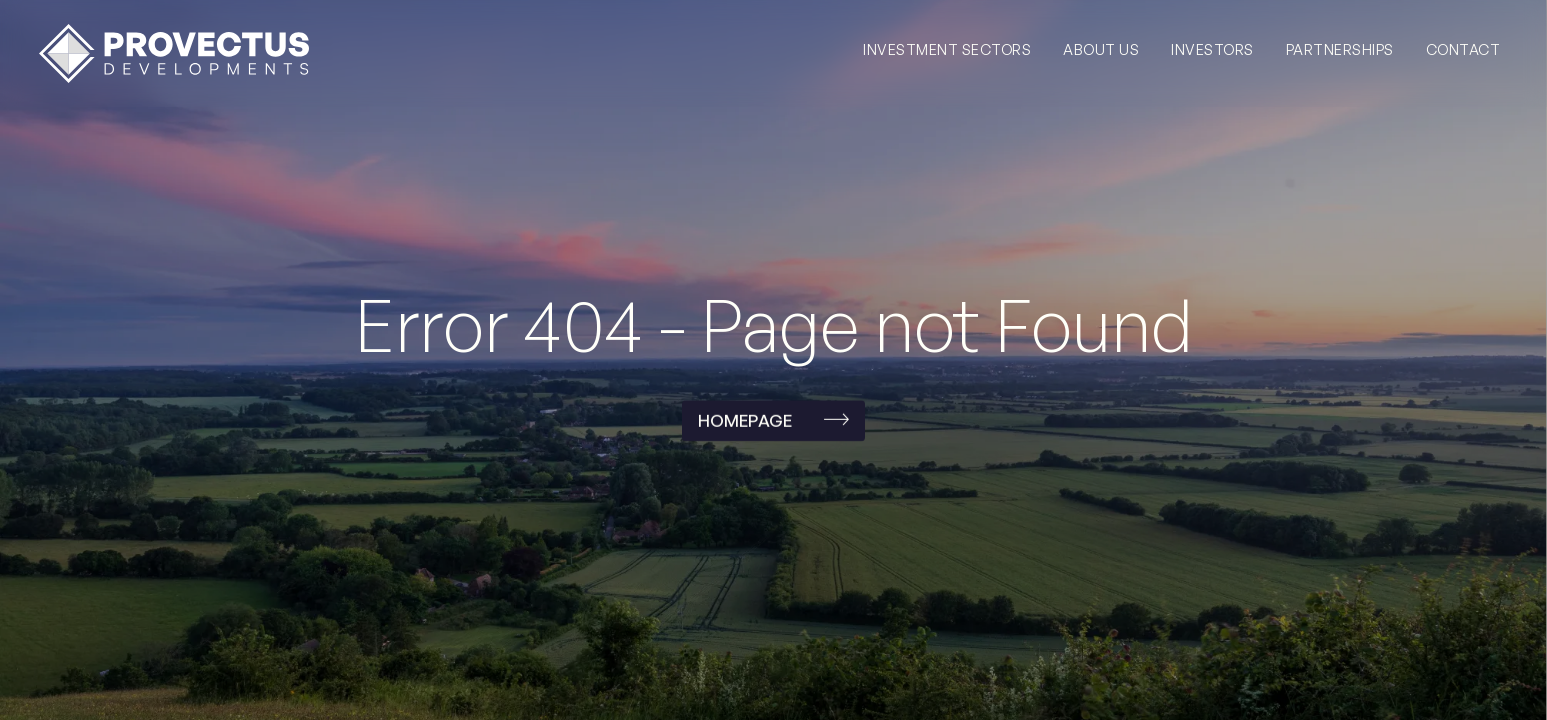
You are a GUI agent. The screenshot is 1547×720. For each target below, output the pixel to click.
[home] (174, 53)
